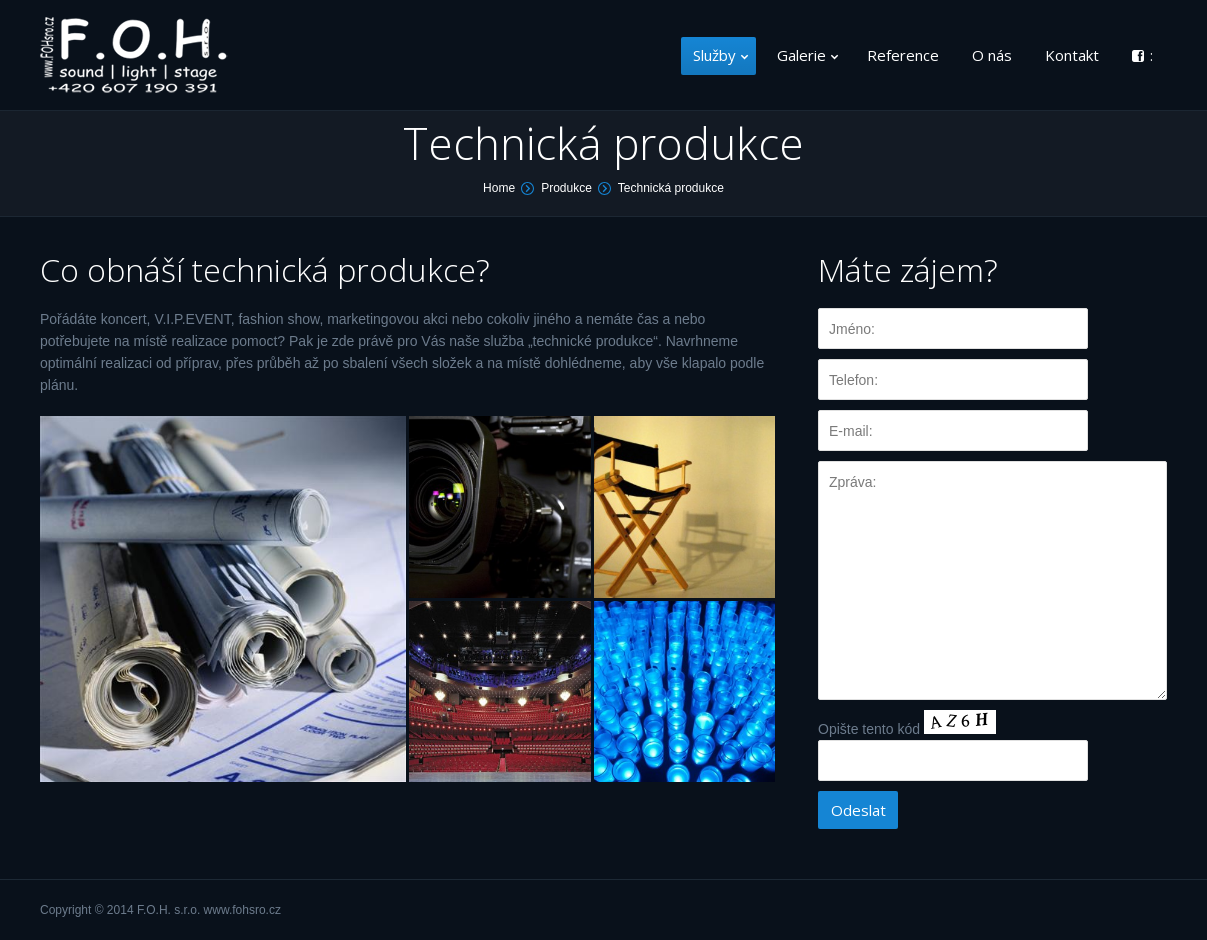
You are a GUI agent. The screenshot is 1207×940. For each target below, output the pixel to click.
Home (499, 188)
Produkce (566, 188)
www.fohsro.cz (242, 910)
